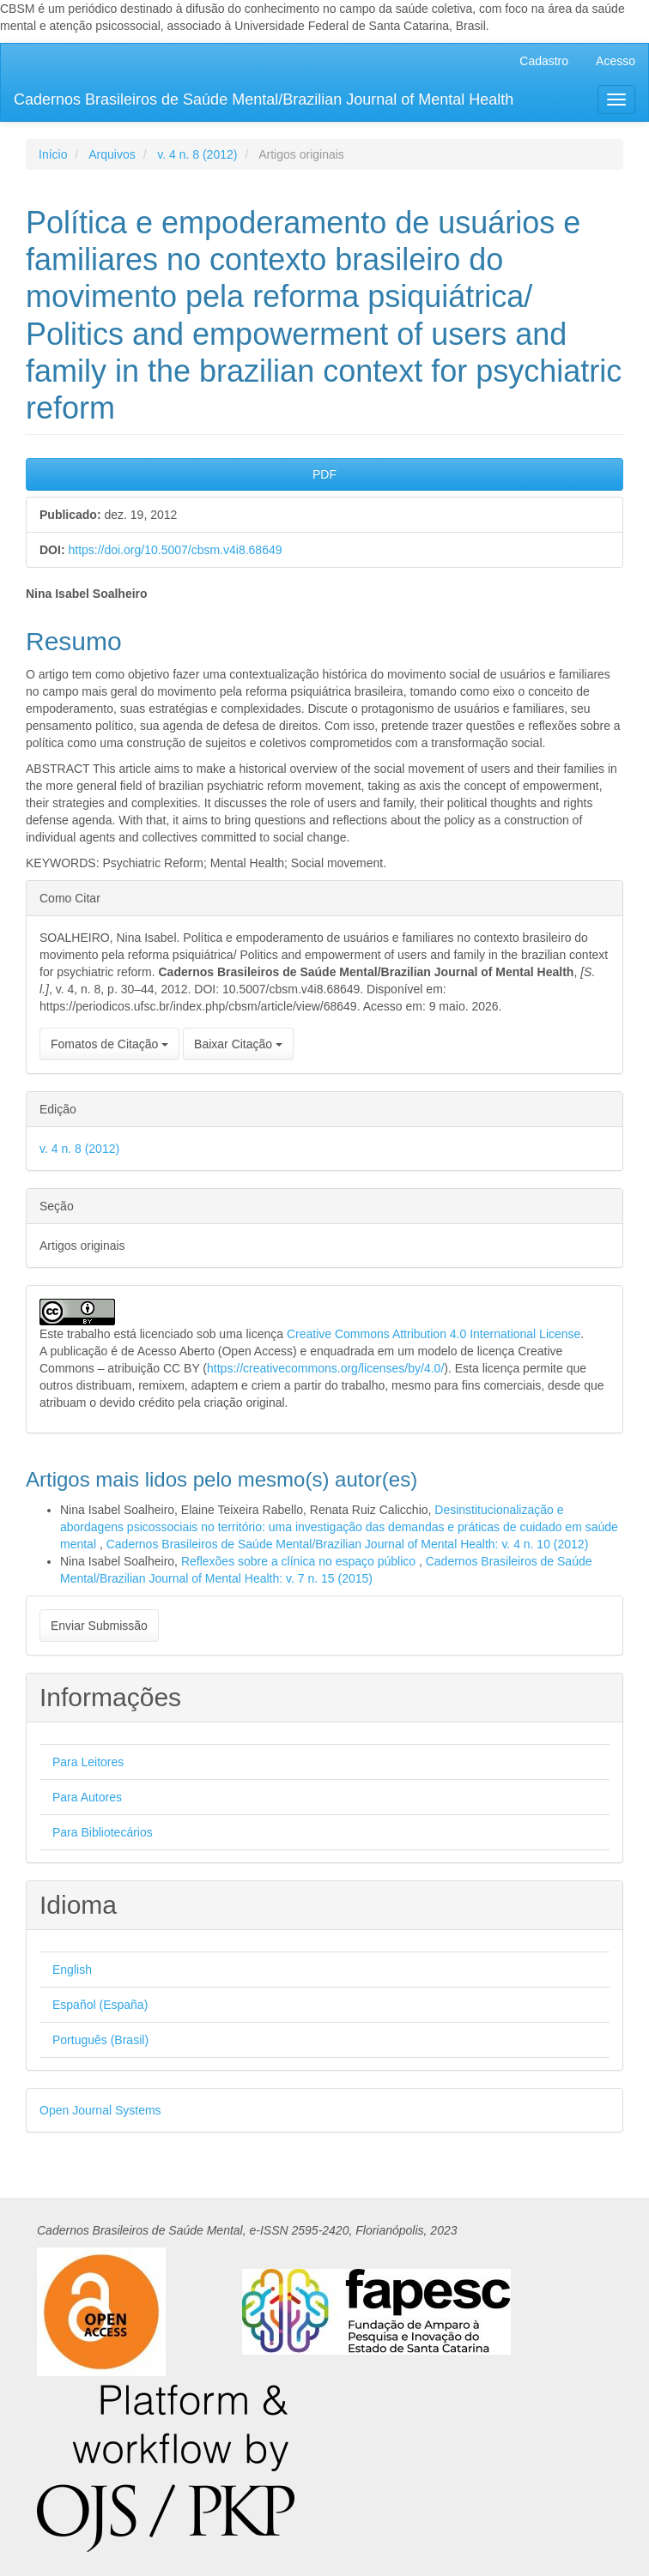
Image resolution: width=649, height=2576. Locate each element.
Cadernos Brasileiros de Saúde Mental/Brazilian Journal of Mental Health (263, 99)
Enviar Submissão (99, 1625)
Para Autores (87, 1797)
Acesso (615, 61)
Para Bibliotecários (102, 1832)
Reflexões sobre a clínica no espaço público (300, 1561)
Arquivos (111, 154)
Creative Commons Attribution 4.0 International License (433, 1334)
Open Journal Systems (100, 2110)
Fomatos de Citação (109, 1044)
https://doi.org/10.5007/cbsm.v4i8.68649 (175, 550)
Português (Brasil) (100, 2040)
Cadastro (543, 61)
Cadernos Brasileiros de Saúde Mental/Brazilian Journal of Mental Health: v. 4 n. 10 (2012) (347, 1544)
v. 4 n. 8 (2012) (197, 154)
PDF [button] (324, 474)
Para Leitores (88, 1762)
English (72, 1969)
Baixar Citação (238, 1044)
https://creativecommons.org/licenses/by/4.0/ (325, 1368)
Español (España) (100, 2005)
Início (53, 154)
